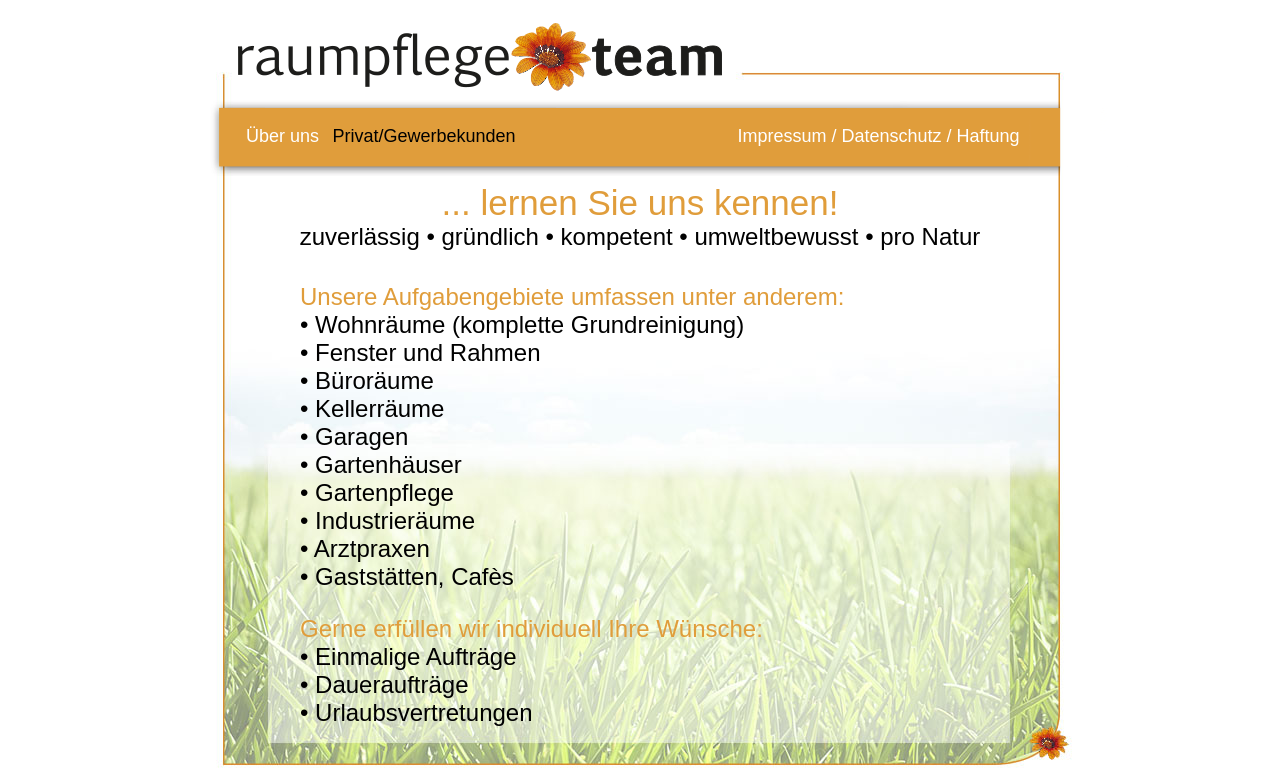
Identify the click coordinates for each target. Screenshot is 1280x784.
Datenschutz (891, 136)
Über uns (282, 136)
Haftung (988, 136)
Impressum (781, 136)
